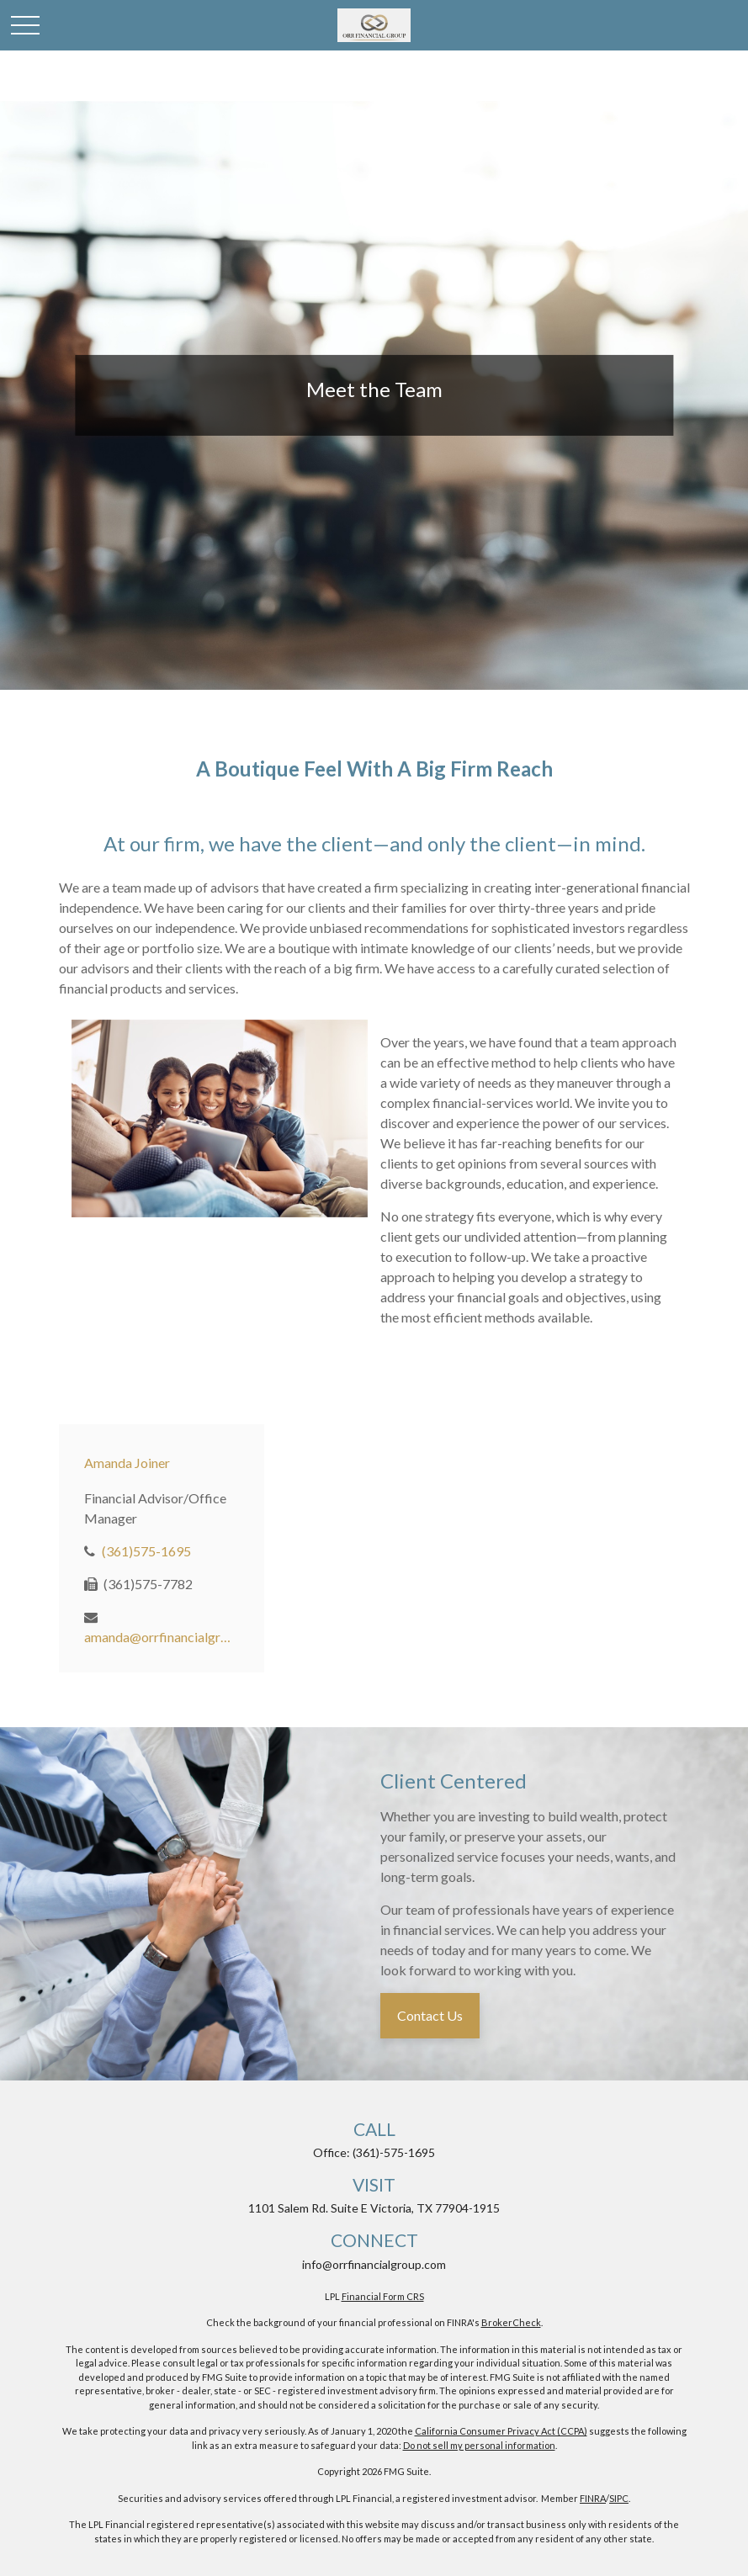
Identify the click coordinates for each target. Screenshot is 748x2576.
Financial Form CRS (383, 2296)
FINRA (593, 2498)
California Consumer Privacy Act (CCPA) (501, 2430)
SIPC (619, 2498)
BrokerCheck (511, 2322)
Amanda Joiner (127, 1463)
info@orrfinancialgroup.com (374, 2264)
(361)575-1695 (146, 1551)
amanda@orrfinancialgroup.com (157, 1637)
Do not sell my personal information (479, 2445)
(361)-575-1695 (394, 2152)
